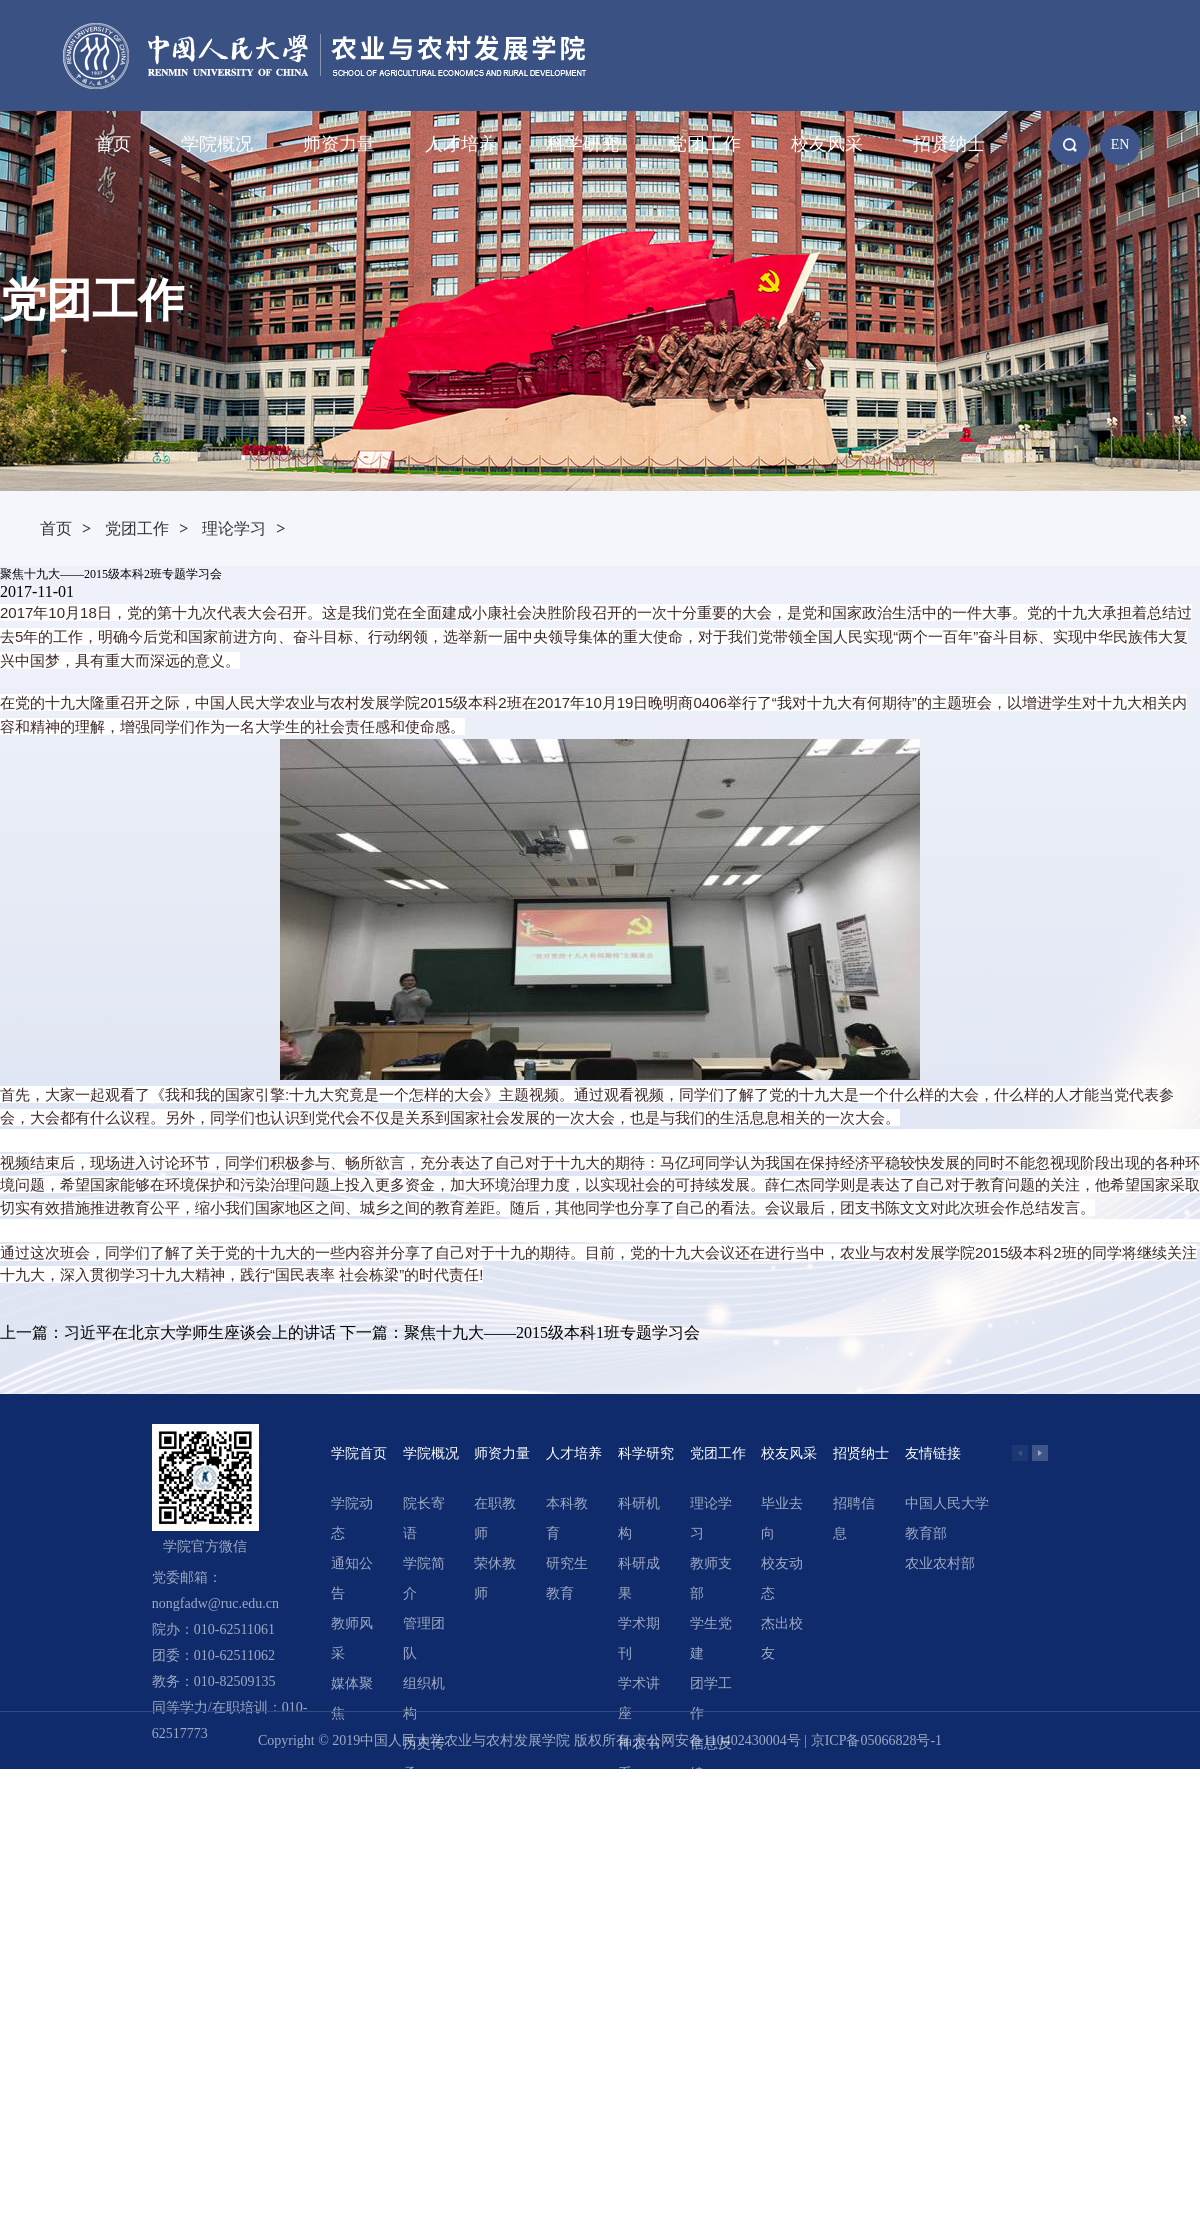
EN (1120, 144)
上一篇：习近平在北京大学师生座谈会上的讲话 (168, 1332)
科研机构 (639, 1518)
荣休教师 (495, 1578)
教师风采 (352, 1638)
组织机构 (424, 1698)
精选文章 (639, 1818)
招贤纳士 (949, 144)
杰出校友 (782, 1638)
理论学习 (234, 528)
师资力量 (339, 144)
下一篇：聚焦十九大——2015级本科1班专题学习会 (520, 1332)
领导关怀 (424, 1818)
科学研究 (583, 144)
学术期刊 (639, 1638)
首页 (113, 144)
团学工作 (711, 1698)
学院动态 (352, 1518)
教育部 (926, 1533)
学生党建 (711, 1638)
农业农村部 (940, 1563)
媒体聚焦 (352, 1698)
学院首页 (359, 1453)
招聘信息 (854, 1518)
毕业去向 (782, 1518)
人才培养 (461, 144)
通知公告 (352, 1578)
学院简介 (424, 1578)
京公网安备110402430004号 (716, 1740)
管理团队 (424, 1638)
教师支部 (711, 1578)
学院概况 (217, 144)
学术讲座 (639, 1698)
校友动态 (782, 1578)
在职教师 (495, 1518)
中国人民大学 (947, 1503)
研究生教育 (567, 1578)
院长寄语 (424, 1518)
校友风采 (827, 144)
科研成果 (639, 1578)
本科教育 (567, 1518)
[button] (1040, 1453)
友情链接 (933, 1453)
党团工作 (705, 144)
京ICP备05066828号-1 (876, 1740)
